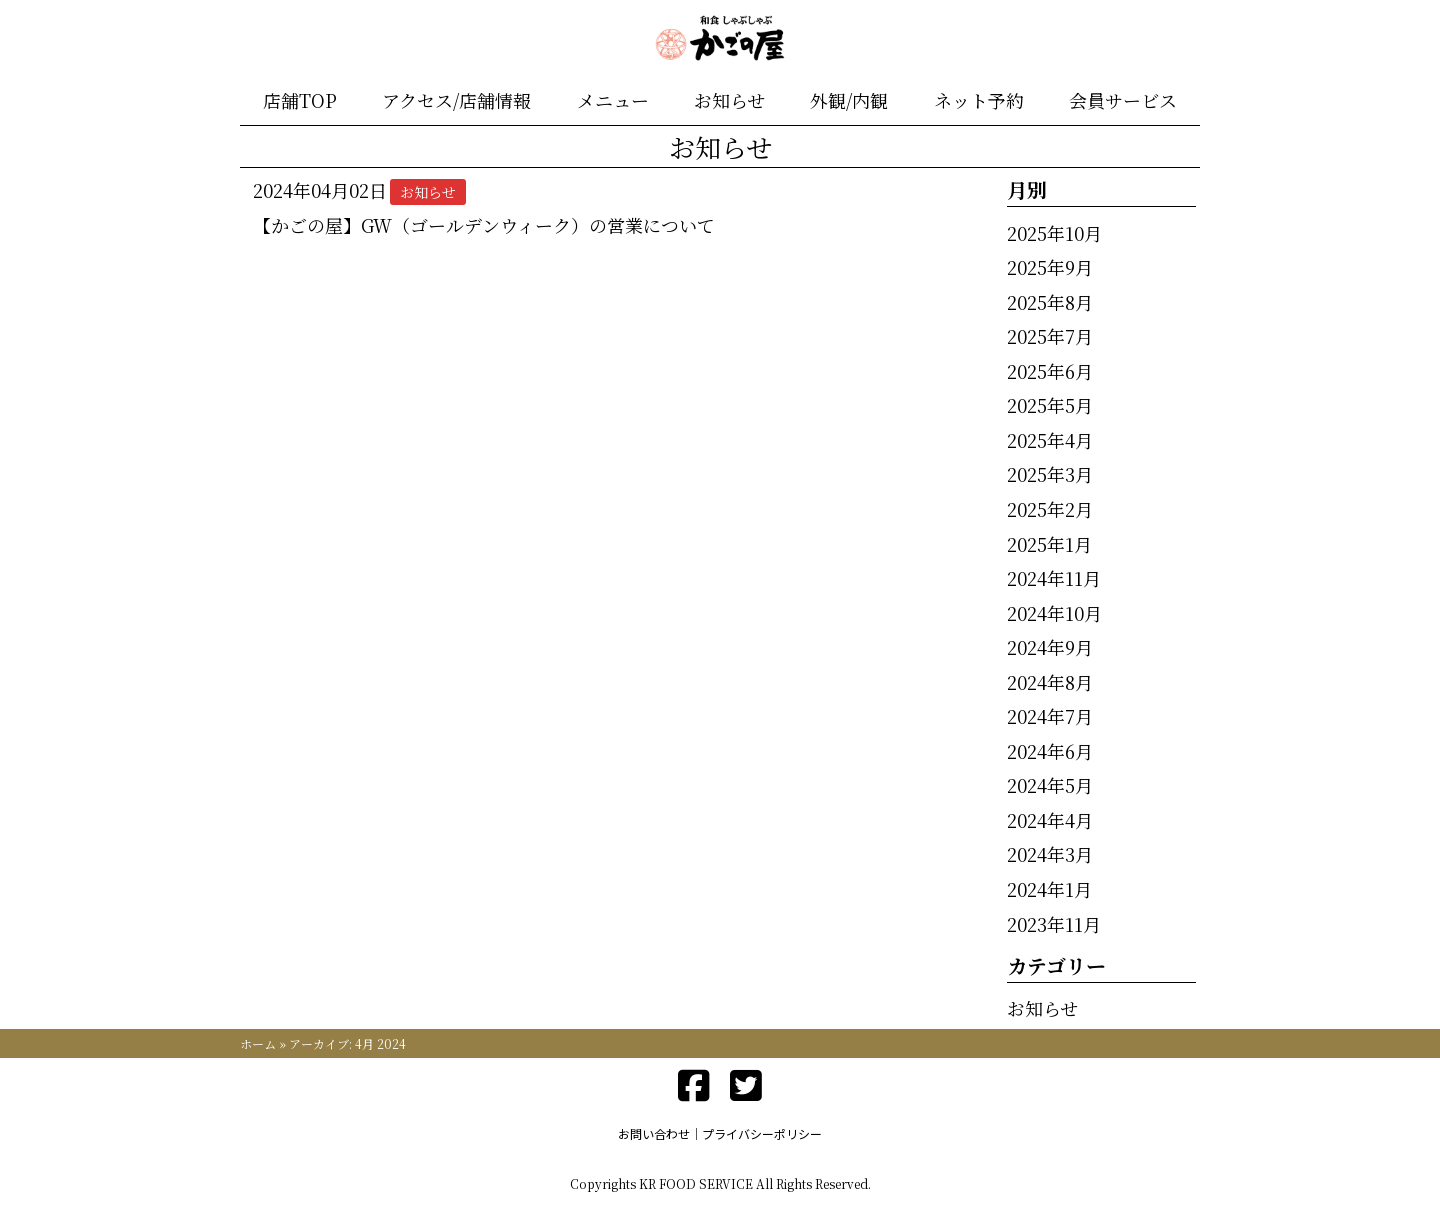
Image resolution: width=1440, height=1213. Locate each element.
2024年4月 (1050, 820)
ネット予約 (979, 100)
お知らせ (729, 100)
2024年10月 (1054, 613)
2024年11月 (1054, 578)
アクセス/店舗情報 (456, 100)
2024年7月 (1050, 716)
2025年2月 (1050, 509)
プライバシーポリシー (762, 1133)
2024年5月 (1050, 785)
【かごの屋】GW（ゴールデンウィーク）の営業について (484, 225)
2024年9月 (1050, 647)
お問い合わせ (654, 1133)
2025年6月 (1050, 371)
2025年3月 (1050, 474)
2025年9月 (1050, 267)
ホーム (258, 1043)
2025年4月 (1050, 440)
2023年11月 (1054, 924)
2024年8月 (1050, 682)
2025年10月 (1054, 233)
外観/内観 (849, 100)
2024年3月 (1050, 854)
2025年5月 (1050, 405)
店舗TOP (300, 100)
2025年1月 (1049, 544)
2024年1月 (1049, 889)
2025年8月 (1050, 302)
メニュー (613, 100)
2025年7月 (1050, 336)
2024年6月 (1050, 751)
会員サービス (1123, 100)
